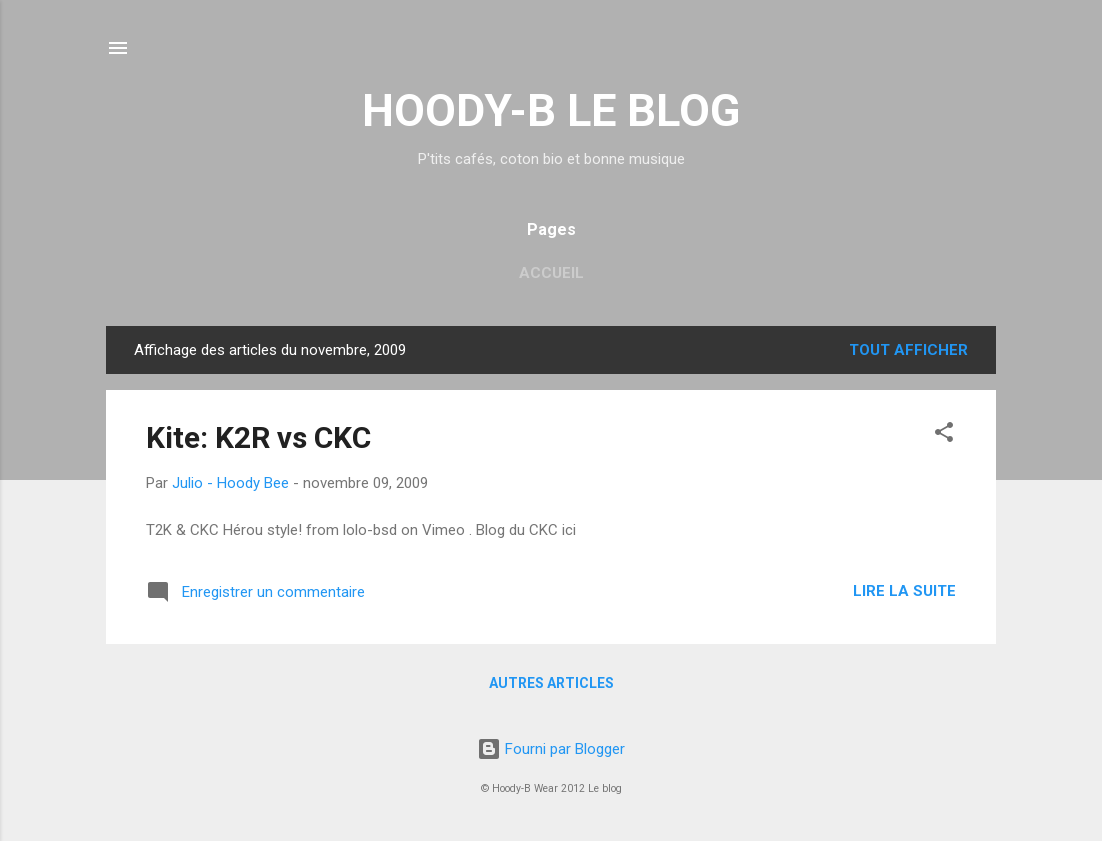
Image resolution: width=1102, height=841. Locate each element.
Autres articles (551, 683)
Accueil (551, 273)
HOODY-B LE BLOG (551, 110)
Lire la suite (904, 591)
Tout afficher (908, 350)
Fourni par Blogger (551, 749)
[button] (944, 435)
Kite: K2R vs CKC (258, 437)
